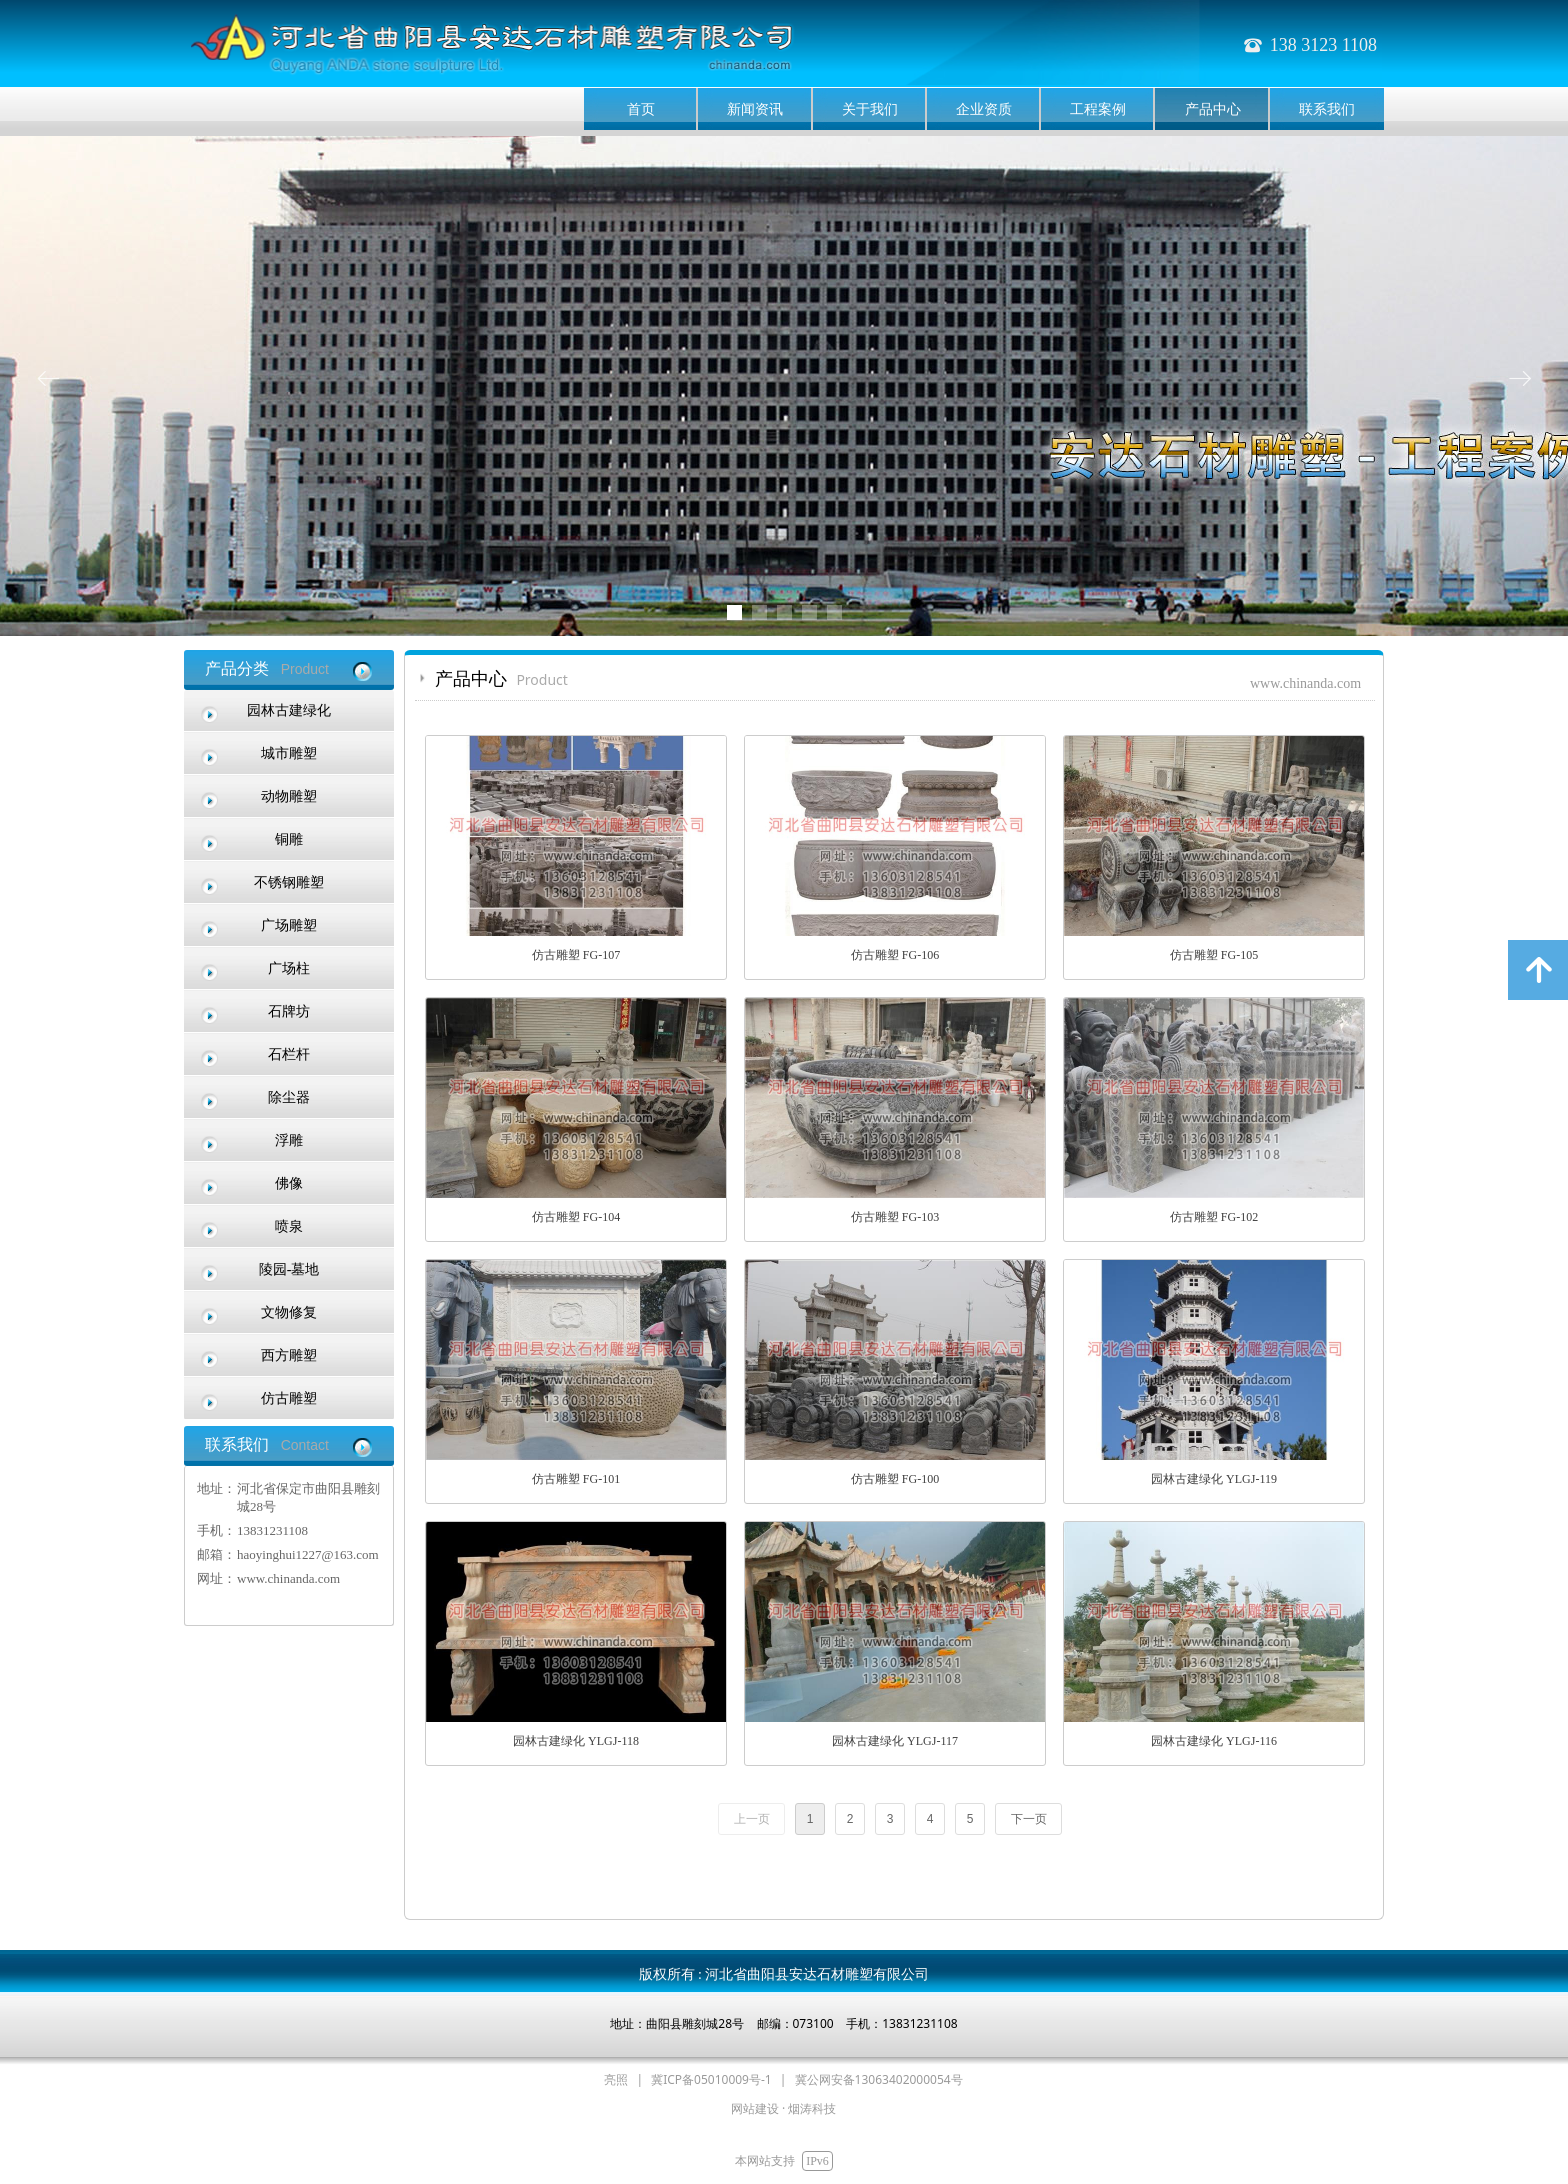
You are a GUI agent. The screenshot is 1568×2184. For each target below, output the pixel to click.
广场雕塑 (289, 925)
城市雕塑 (289, 753)
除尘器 (289, 1097)
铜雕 (289, 839)
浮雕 (289, 1140)
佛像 (289, 1183)
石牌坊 (289, 1011)
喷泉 (289, 1226)
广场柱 (289, 968)
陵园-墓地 (289, 1269)
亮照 (616, 2079)
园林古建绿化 (289, 710)
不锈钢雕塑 (289, 882)
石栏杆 (289, 1054)
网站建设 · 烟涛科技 (783, 2108)
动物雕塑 (289, 796)
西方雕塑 (289, 1355)
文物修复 (289, 1312)
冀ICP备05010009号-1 (711, 2079)
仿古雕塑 (289, 1398)
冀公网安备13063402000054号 (879, 2079)
